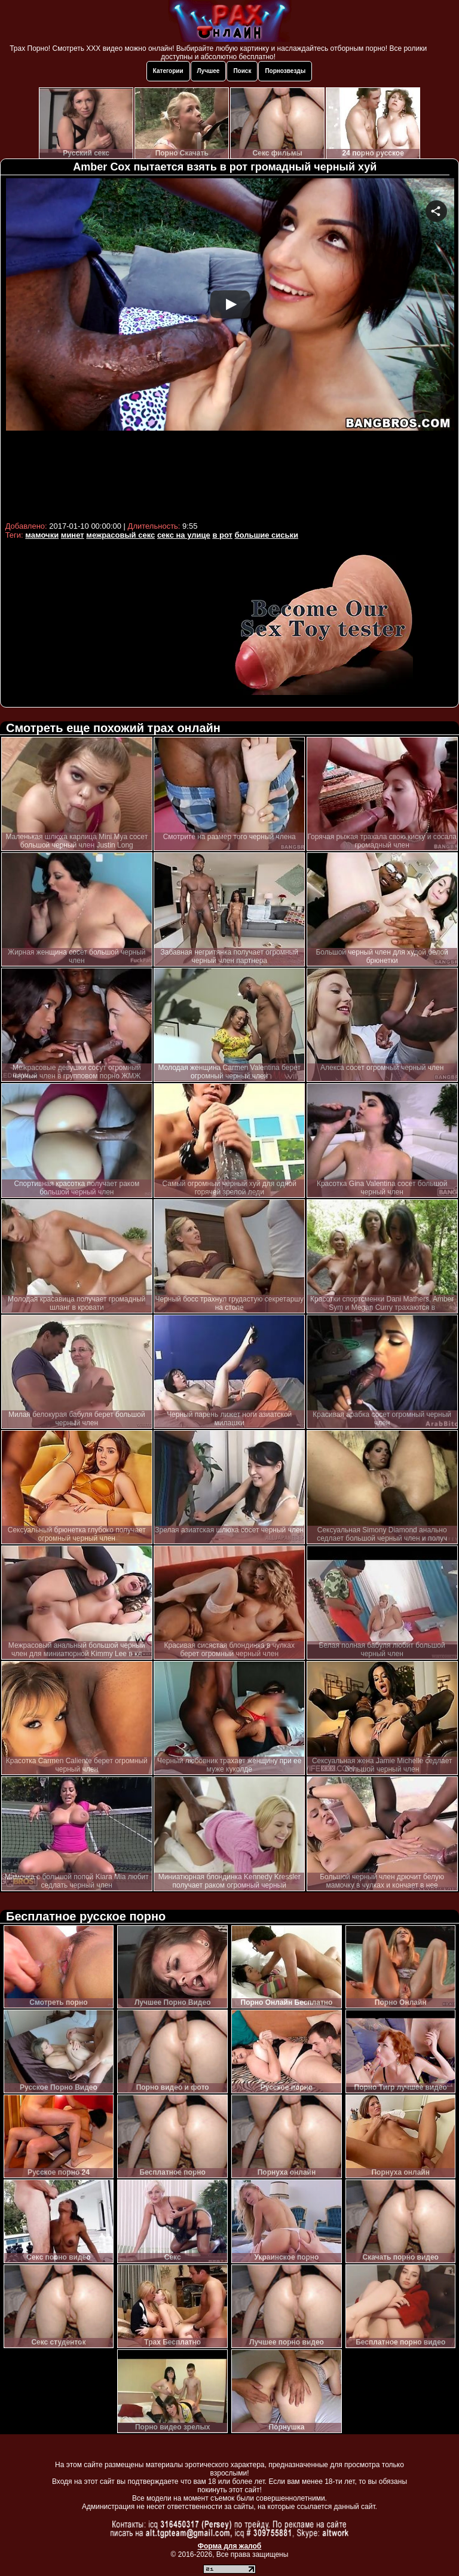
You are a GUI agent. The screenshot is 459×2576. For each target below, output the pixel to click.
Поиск (242, 71)
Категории (168, 71)
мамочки (42, 535)
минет (72, 535)
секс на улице (183, 535)
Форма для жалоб (230, 2546)
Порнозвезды (285, 71)
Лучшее (208, 71)
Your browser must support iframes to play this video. (229, 348)
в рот (222, 535)
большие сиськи (267, 535)
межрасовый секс (120, 535)
